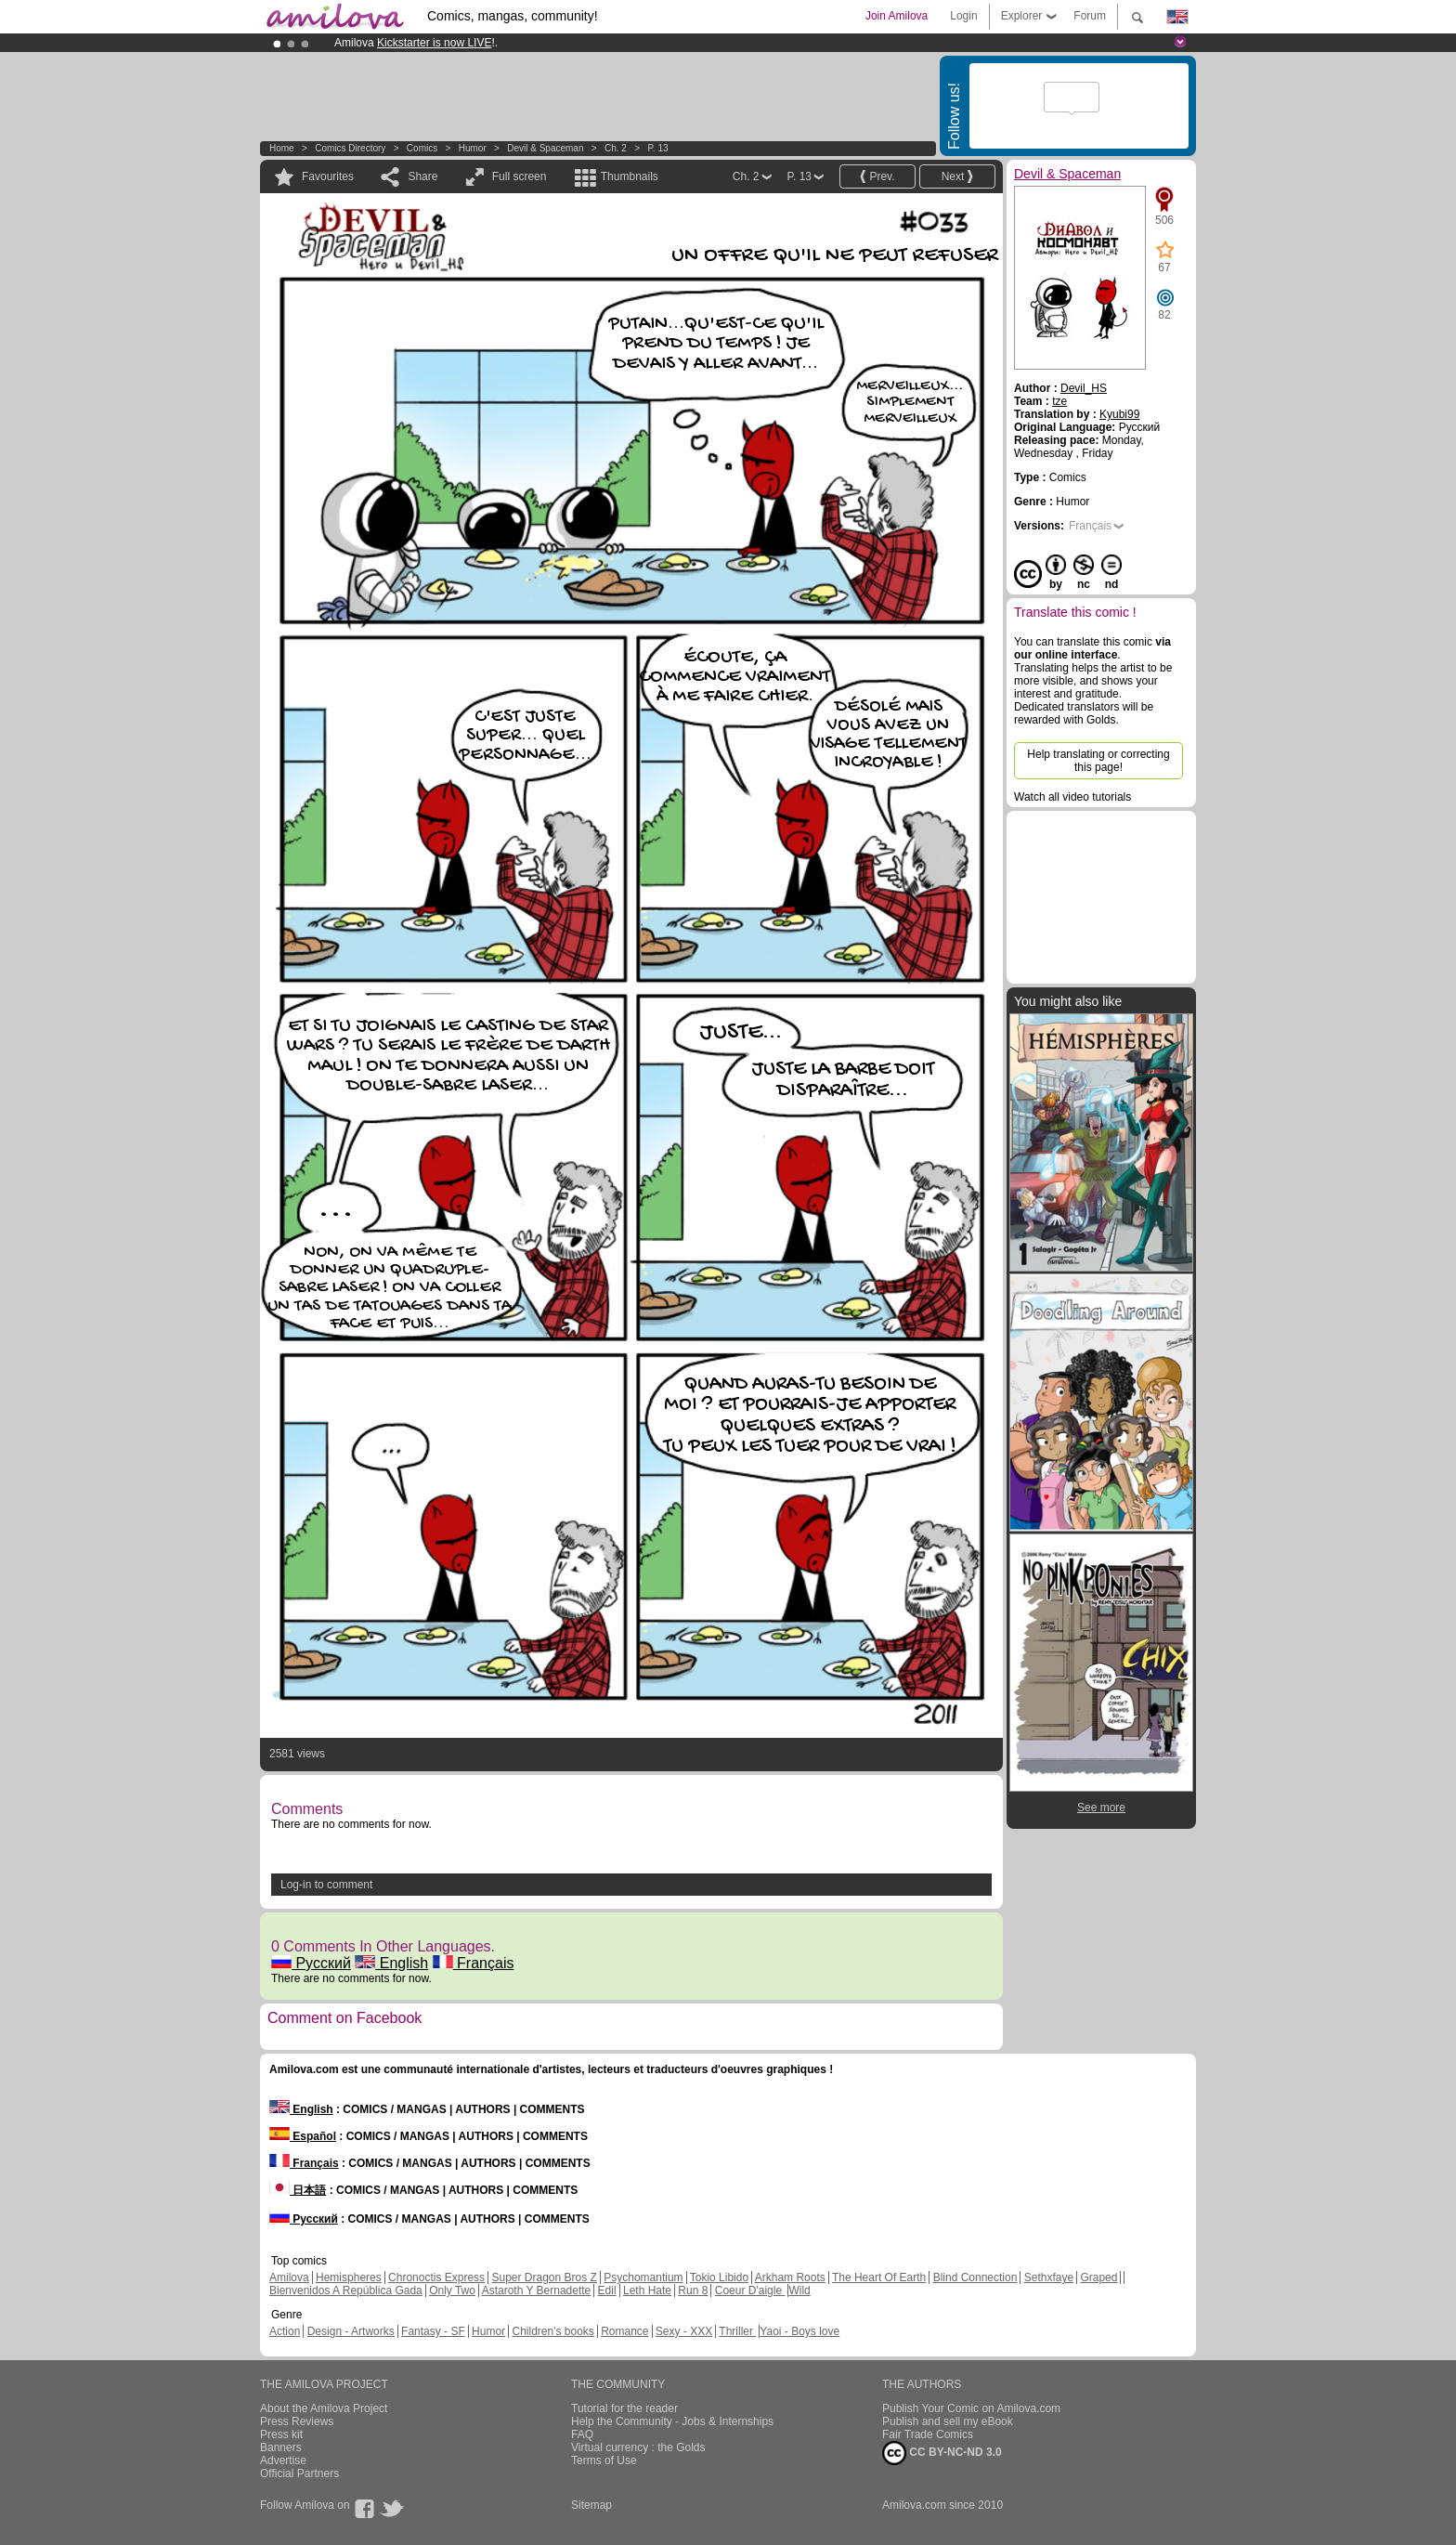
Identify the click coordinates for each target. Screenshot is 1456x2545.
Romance (624, 2331)
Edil (607, 2290)
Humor (473, 148)
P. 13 (657, 148)
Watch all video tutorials (1072, 796)
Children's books (552, 2331)
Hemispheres (349, 2277)
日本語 (297, 2190)
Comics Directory (350, 148)
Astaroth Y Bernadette (537, 2290)
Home (281, 148)
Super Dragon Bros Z (543, 2277)
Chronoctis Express (436, 2277)
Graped (1098, 2277)
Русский (311, 1963)
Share (422, 176)
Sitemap (591, 2505)
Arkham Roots (790, 2277)
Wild (799, 2290)
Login (963, 15)
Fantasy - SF (433, 2331)
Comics (422, 148)
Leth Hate (647, 2290)
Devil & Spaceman (545, 148)
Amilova (289, 2277)
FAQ (582, 2434)
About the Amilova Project (323, 2408)
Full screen (519, 176)
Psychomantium (643, 2277)
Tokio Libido (719, 2277)
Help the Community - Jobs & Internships (672, 2421)
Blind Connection (975, 2277)
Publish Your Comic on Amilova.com (971, 2408)
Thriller (737, 2331)
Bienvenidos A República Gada (345, 2290)
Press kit (281, 2434)
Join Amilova (896, 15)
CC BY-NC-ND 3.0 (942, 2453)
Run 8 (693, 2290)
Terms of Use (604, 2460)
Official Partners (299, 2473)
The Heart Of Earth (879, 2277)
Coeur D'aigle (750, 2290)
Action (284, 2331)
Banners (281, 2447)
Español (302, 2136)
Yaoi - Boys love (799, 2331)
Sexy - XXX (684, 2331)
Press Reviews (296, 2421)
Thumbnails (629, 176)
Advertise (283, 2460)
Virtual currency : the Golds (638, 2447)
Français (473, 1963)
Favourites (328, 176)
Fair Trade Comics (927, 2434)
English (391, 1963)
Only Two (452, 2290)
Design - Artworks (351, 2331)
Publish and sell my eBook (947, 2421)
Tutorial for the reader (624, 2408)
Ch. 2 (615, 148)
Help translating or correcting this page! (1098, 761)
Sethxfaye (1048, 2277)
